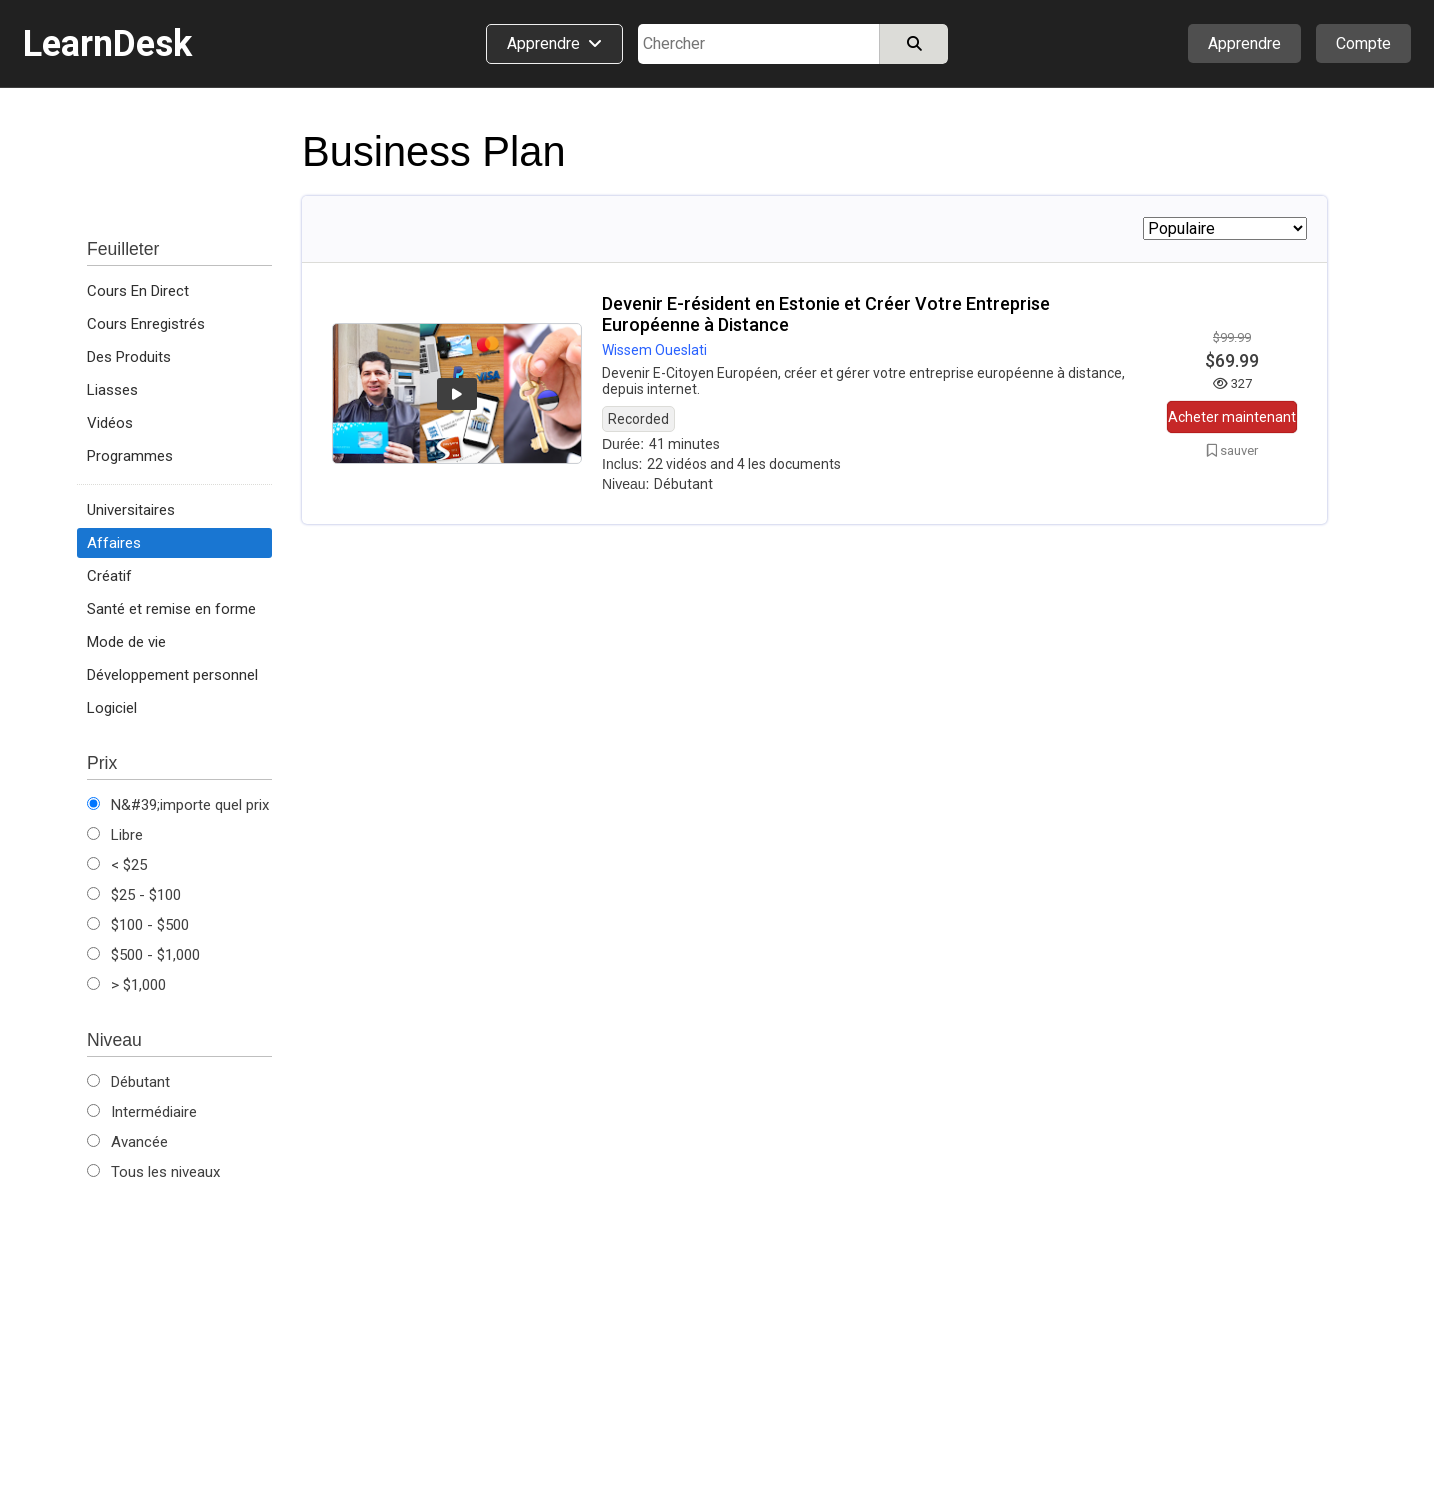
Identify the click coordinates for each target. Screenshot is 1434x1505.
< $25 (117, 865)
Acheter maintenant (1232, 417)
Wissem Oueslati (654, 350)
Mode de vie (126, 642)
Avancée (127, 1142)
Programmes (130, 456)
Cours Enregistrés (146, 324)
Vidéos (110, 423)
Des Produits (129, 357)
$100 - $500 (138, 925)
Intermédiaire (142, 1112)
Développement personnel (172, 675)
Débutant (128, 1082)
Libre (115, 835)
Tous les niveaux (153, 1172)
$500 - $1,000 (143, 955)
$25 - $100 (134, 895)
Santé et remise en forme (171, 609)
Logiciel (112, 708)
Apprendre (1244, 43)
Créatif (109, 576)
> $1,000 (126, 985)
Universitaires (131, 510)
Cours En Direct (138, 291)
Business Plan (434, 151)
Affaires (114, 543)
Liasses (112, 390)
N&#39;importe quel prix (178, 805)
